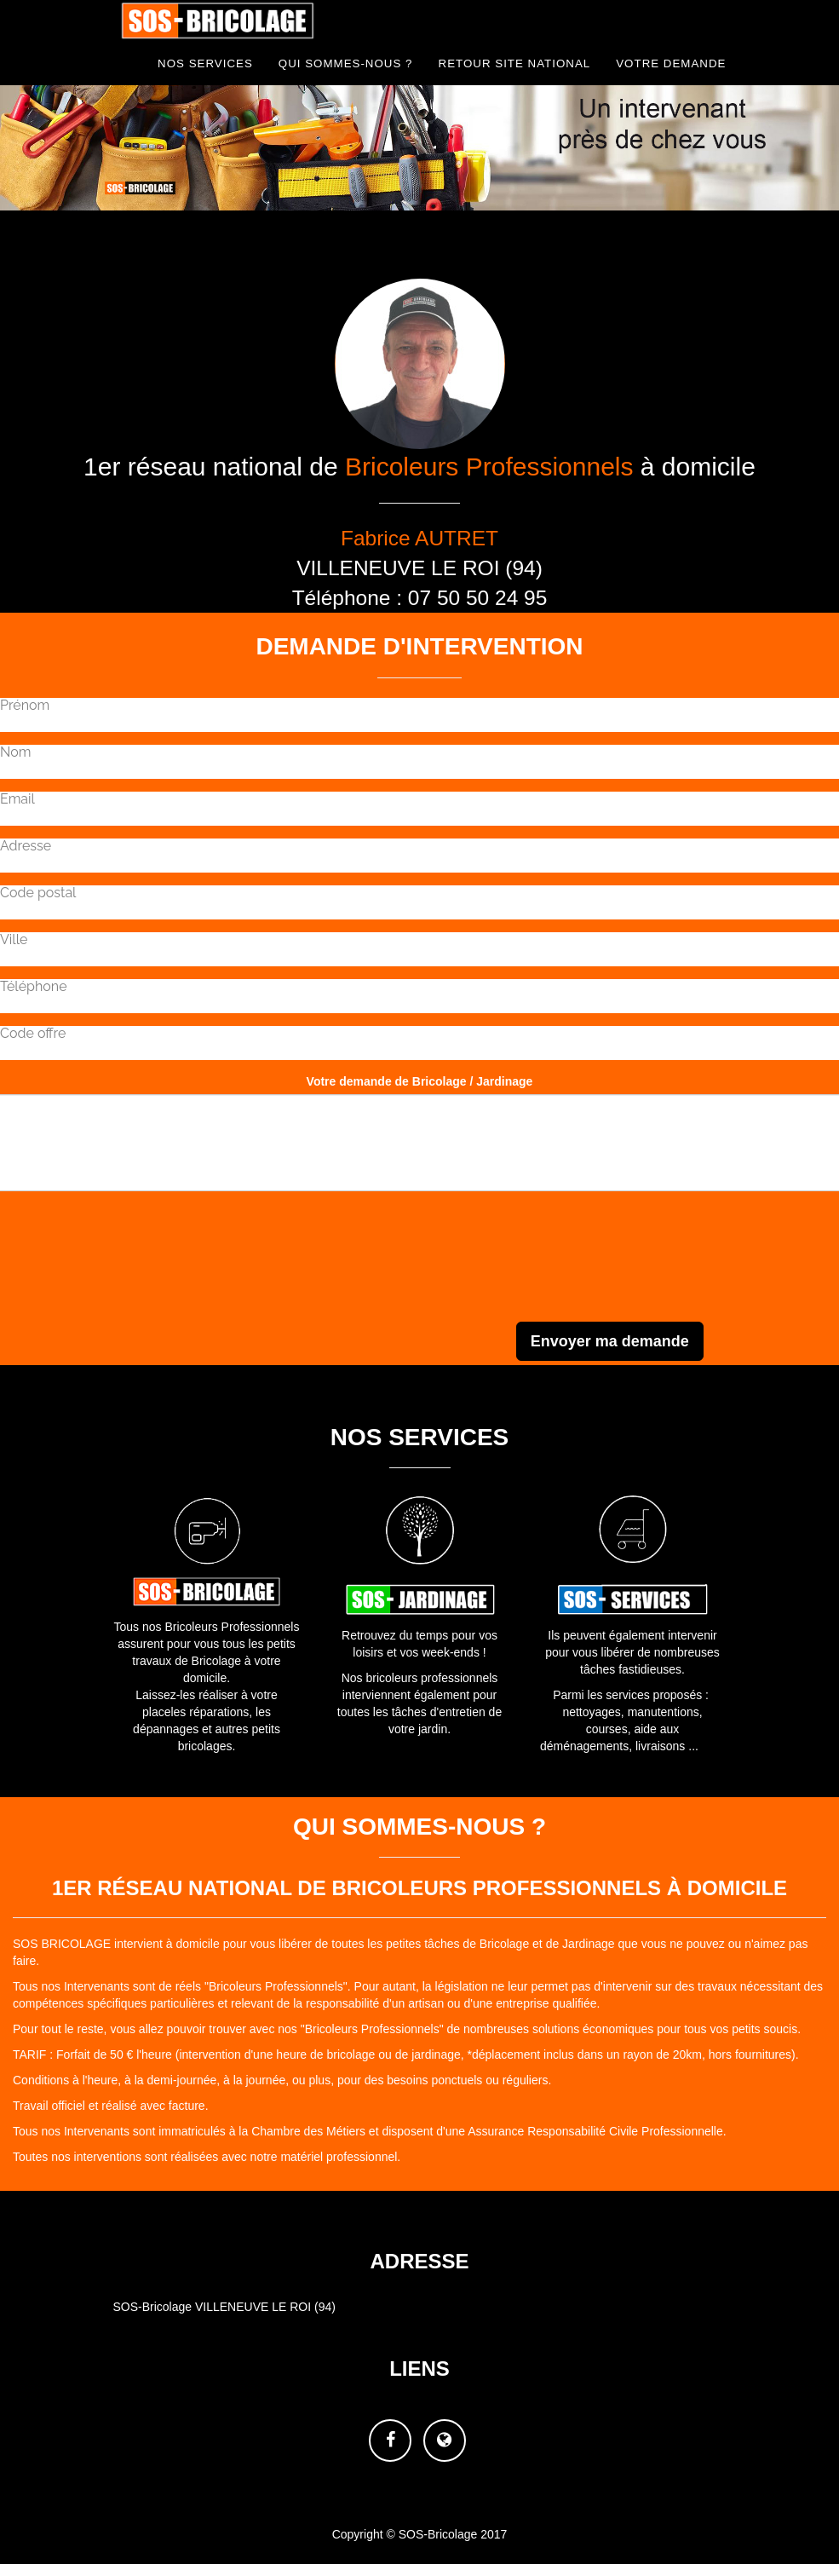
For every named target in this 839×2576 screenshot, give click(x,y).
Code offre (33, 1033)
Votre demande (671, 63)
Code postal (38, 893)
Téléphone (33, 986)
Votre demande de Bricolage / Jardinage (420, 1081)
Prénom (24, 705)
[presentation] (709, 1280)
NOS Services (205, 63)
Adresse (25, 846)
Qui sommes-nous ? (346, 63)
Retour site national (515, 63)
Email (17, 799)
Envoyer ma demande (610, 1341)
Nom (15, 752)
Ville (13, 940)
